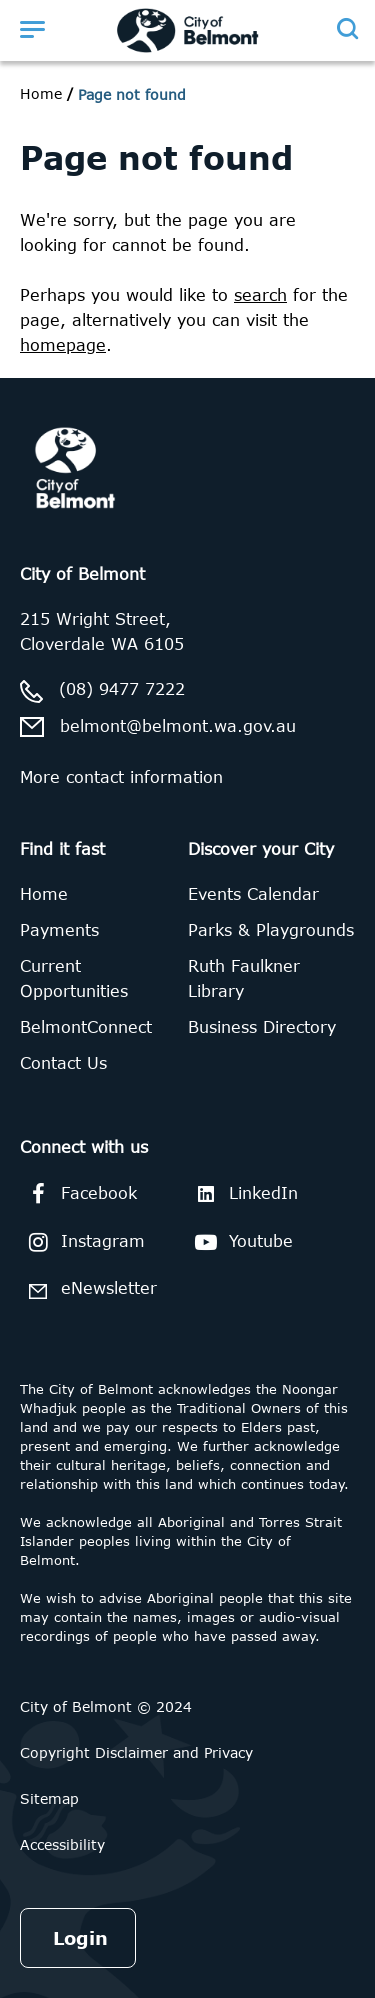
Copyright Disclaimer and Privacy (136, 1752)
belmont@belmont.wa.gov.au (178, 726)
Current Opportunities (74, 978)
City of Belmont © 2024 (106, 1706)
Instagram (82, 1242)
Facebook (78, 1194)
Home (41, 93)
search (260, 295)
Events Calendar (253, 894)
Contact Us (63, 1063)
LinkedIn (243, 1193)
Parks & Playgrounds (271, 930)
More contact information (121, 777)
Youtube (240, 1242)
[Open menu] (32, 28)
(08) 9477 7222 (122, 689)
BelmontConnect (86, 1027)
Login (80, 1938)
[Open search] (346, 28)
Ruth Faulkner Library (244, 978)
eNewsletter (88, 1290)
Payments (59, 930)
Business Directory (262, 1027)
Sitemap (49, 1798)
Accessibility (62, 1844)
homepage (63, 345)
